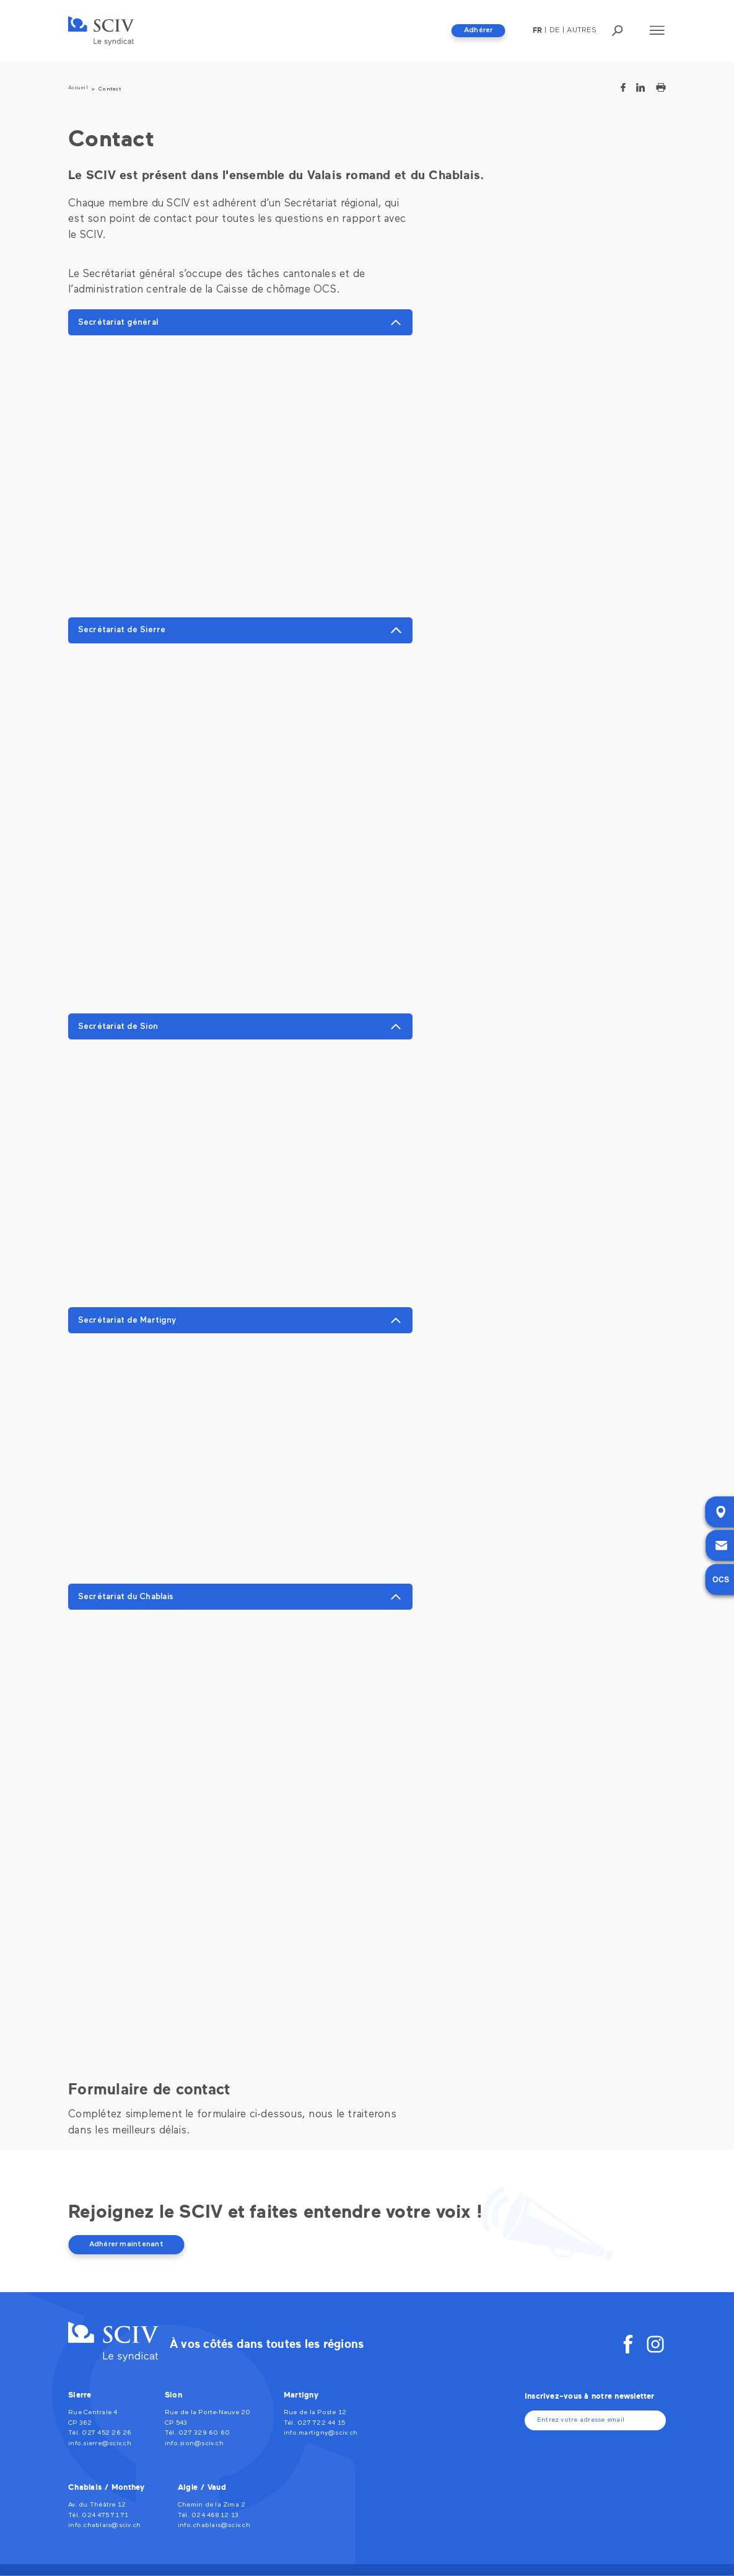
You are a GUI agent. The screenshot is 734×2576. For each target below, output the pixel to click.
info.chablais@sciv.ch (104, 2525)
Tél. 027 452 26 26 (99, 2433)
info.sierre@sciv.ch (99, 2443)
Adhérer (478, 30)
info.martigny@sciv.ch (320, 2433)
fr (537, 30)
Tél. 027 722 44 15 (314, 2423)
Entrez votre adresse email (580, 2420)
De (554, 30)
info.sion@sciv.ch (194, 2443)
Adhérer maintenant (126, 2244)
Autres (581, 30)
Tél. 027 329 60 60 (197, 2433)
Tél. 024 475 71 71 (98, 2515)
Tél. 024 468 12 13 (208, 2515)
